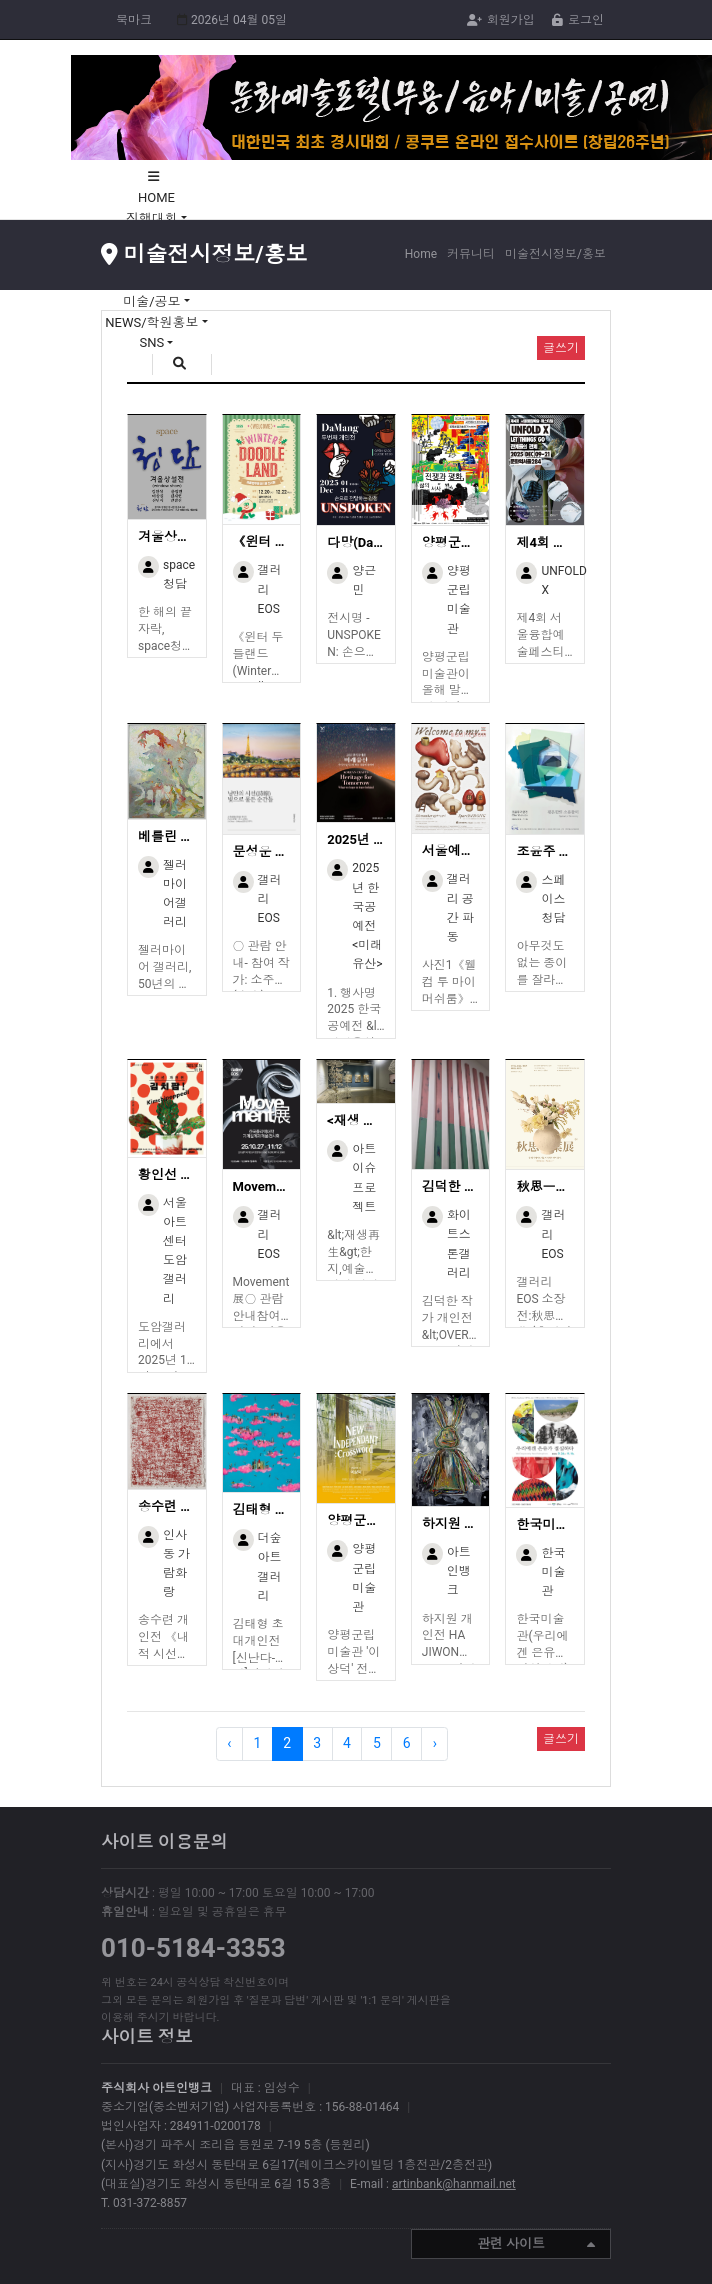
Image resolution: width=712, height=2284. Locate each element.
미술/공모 (153, 301)
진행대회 (153, 218)
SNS (154, 342)
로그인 (578, 20)
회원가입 (501, 20)
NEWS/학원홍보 (153, 322)
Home (421, 254)
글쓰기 (561, 1739)
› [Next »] (435, 1743)
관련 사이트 (536, 2245)
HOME (156, 197)
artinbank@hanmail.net (454, 2184)
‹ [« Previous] (229, 1743)
